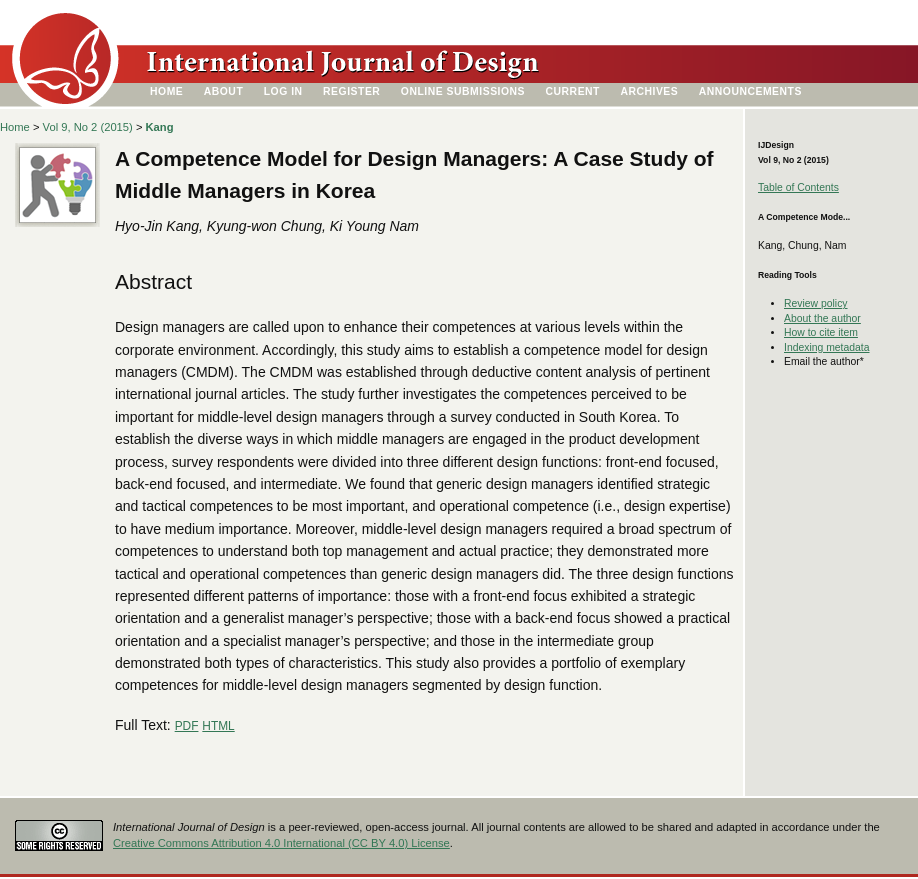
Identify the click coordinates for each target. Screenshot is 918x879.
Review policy (816, 303)
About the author (822, 318)
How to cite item (821, 332)
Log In (283, 91)
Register (351, 91)
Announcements (750, 91)
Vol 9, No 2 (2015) (88, 127)
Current (573, 91)
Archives (649, 91)
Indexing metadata (827, 347)
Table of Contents (798, 187)
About (224, 91)
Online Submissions (463, 91)
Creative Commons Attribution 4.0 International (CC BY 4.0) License (281, 843)
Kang (160, 127)
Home (166, 91)
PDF (187, 726)
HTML (218, 726)
